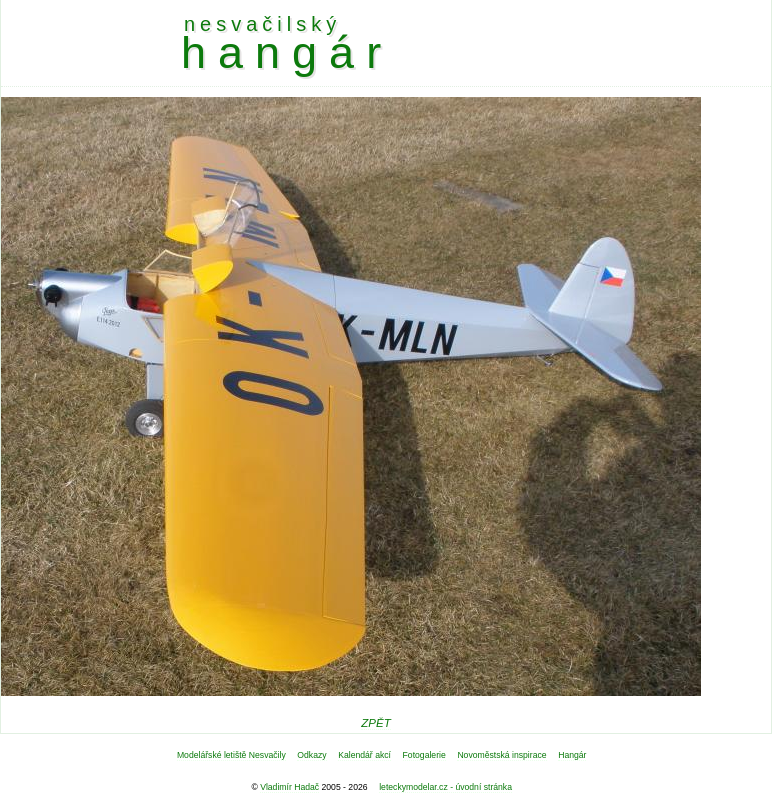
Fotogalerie (424, 755)
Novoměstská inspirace (501, 755)
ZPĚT (375, 723)
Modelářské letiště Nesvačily (231, 755)
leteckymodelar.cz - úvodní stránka (445, 787)
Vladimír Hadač (289, 787)
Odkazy (311, 755)
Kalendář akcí (364, 755)
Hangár (572, 755)
